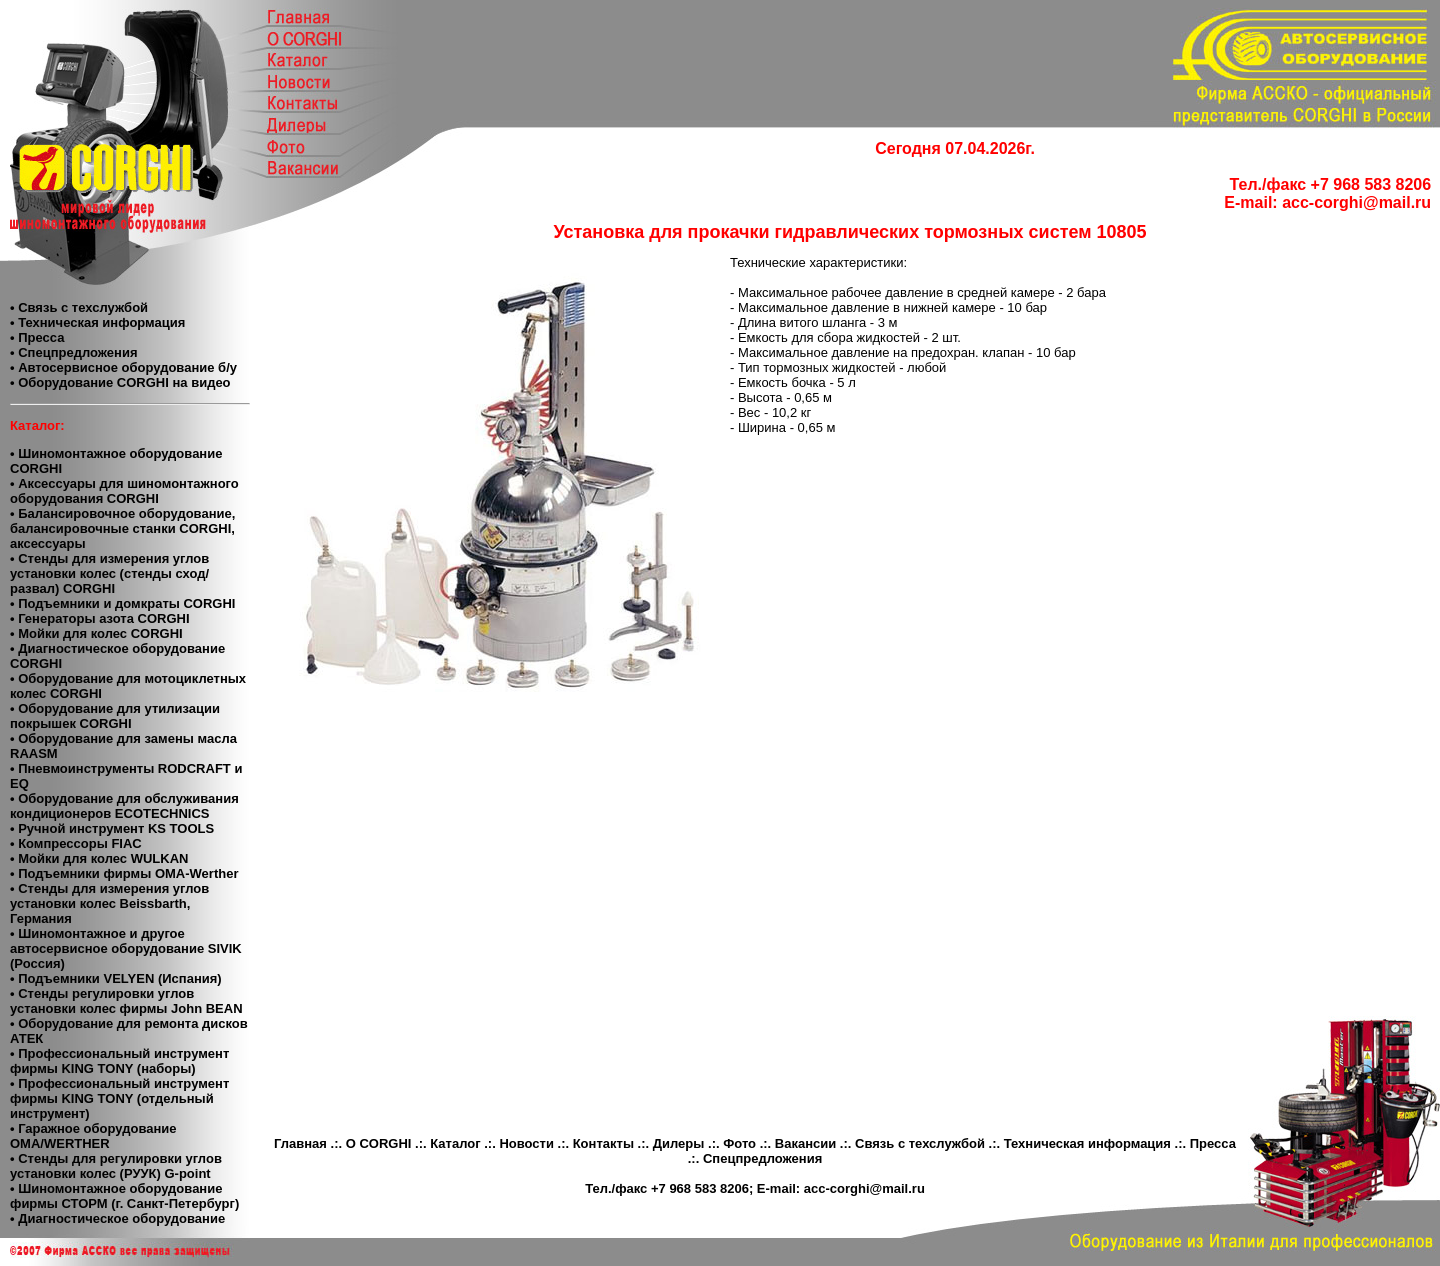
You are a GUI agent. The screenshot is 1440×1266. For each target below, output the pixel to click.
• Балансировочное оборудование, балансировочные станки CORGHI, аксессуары (122, 528)
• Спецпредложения (73, 352)
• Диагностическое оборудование (117, 1218)
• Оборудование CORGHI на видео (120, 382)
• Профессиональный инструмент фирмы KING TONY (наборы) (119, 1061)
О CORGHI (379, 1143)
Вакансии (805, 1143)
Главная (300, 1143)
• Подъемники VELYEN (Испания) (116, 978)
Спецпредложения (762, 1158)
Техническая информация (1087, 1143)
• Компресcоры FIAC (76, 843)
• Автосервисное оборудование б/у (123, 367)
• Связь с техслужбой (79, 307)
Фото (739, 1143)
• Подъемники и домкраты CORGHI (122, 603)
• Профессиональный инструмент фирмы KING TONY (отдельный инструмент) (119, 1098)
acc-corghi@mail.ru (1356, 202)
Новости (526, 1143)
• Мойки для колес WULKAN (99, 858)
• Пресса (37, 337)
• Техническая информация (97, 322)
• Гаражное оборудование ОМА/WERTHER (93, 1136)
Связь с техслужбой (920, 1143)
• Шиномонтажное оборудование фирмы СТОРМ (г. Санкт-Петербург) (124, 1196)
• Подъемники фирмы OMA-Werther (124, 873)
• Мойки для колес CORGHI (96, 633)
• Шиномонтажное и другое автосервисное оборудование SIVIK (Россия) (126, 948)
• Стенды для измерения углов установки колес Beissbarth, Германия (109, 903)
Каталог (455, 1143)
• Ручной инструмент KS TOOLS (112, 828)
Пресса (1213, 1143)
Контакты (603, 1143)
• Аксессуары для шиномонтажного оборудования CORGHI (124, 491)
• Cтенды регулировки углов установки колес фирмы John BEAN (126, 1001)
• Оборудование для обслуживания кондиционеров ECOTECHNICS (124, 806)
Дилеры (679, 1143)
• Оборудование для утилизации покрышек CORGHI (115, 716)
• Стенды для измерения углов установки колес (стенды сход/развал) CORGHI (109, 573)
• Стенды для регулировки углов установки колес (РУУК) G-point (116, 1166)
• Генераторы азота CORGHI (100, 618)
